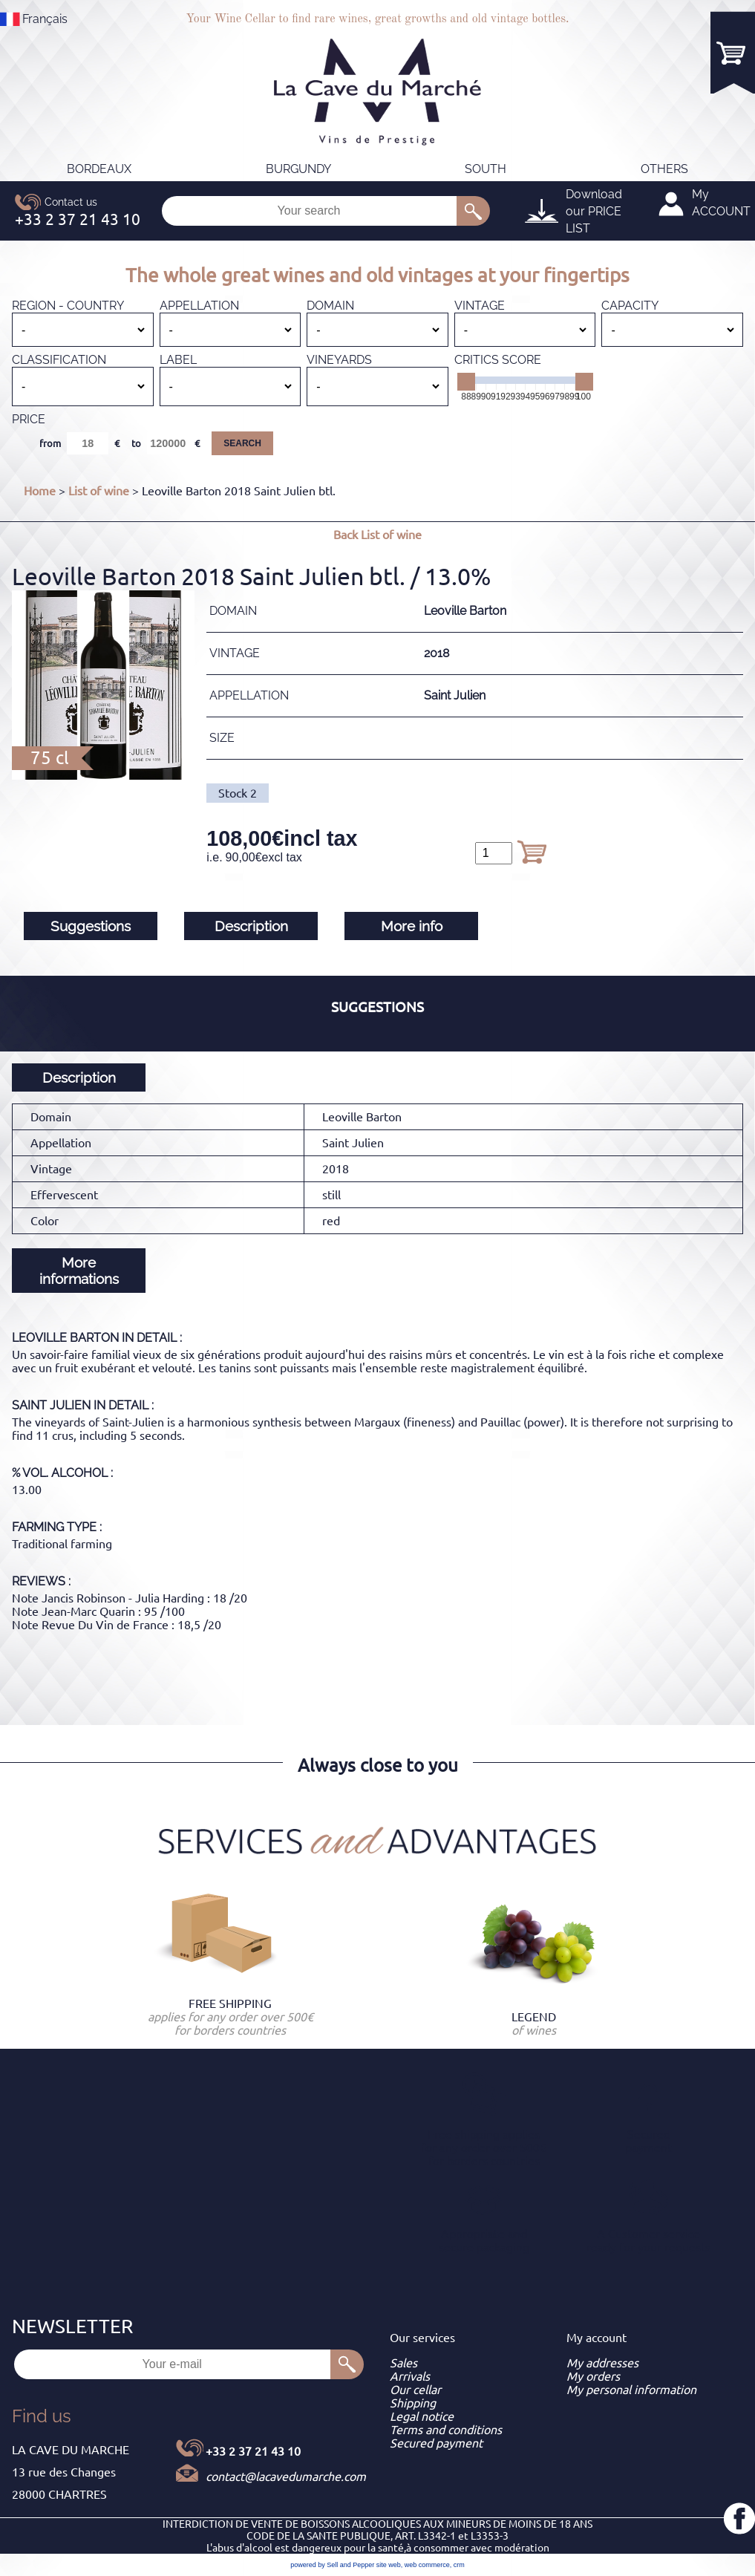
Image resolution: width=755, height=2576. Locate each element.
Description (251, 926)
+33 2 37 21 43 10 (253, 2451)
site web (388, 2565)
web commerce (427, 2565)
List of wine (98, 491)
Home (40, 491)
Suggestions (90, 926)
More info (411, 926)
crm (459, 2565)
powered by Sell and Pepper (332, 2565)
